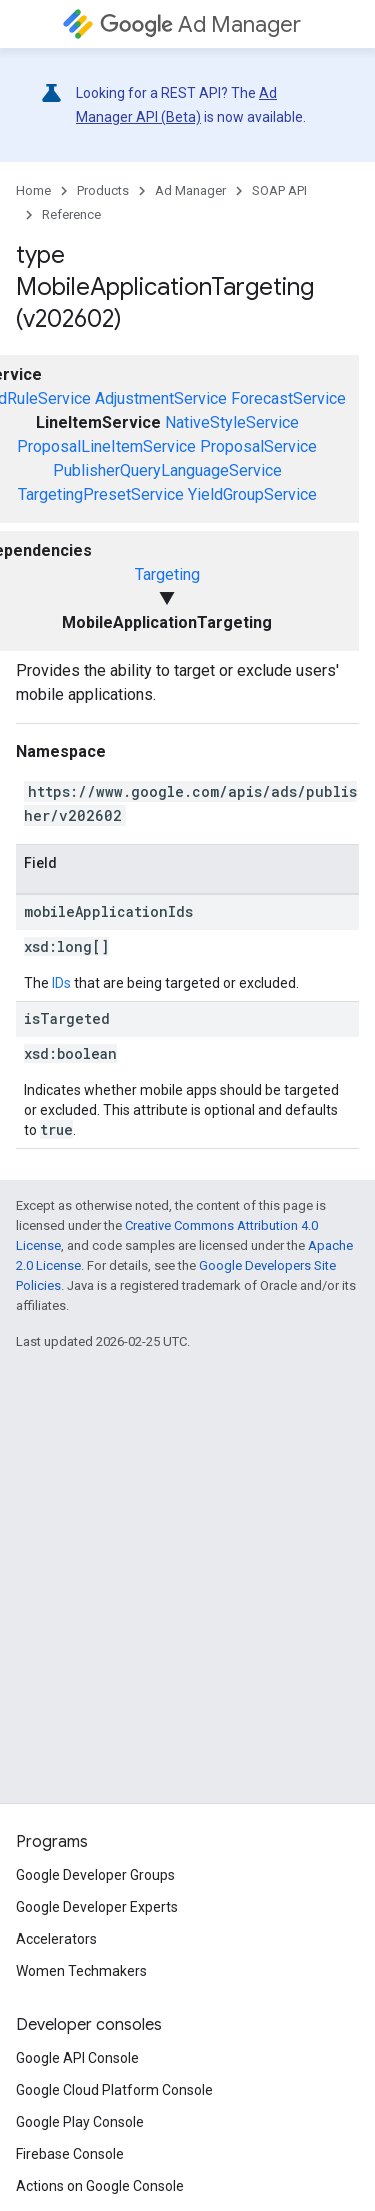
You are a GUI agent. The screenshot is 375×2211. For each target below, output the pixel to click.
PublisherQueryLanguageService (167, 470)
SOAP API (279, 190)
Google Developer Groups (95, 1875)
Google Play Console (80, 2122)
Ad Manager (200, 24)
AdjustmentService (161, 398)
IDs (61, 983)
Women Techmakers (81, 1971)
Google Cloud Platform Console (114, 2090)
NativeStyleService (232, 422)
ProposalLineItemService (106, 446)
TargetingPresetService (101, 494)
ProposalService (258, 446)
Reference (71, 214)
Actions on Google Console (100, 2186)
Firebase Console (70, 2154)
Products (103, 190)
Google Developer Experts (97, 1907)
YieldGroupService (252, 494)
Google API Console (77, 2058)
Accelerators (56, 1939)
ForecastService (288, 398)
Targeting (167, 574)
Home (33, 190)
